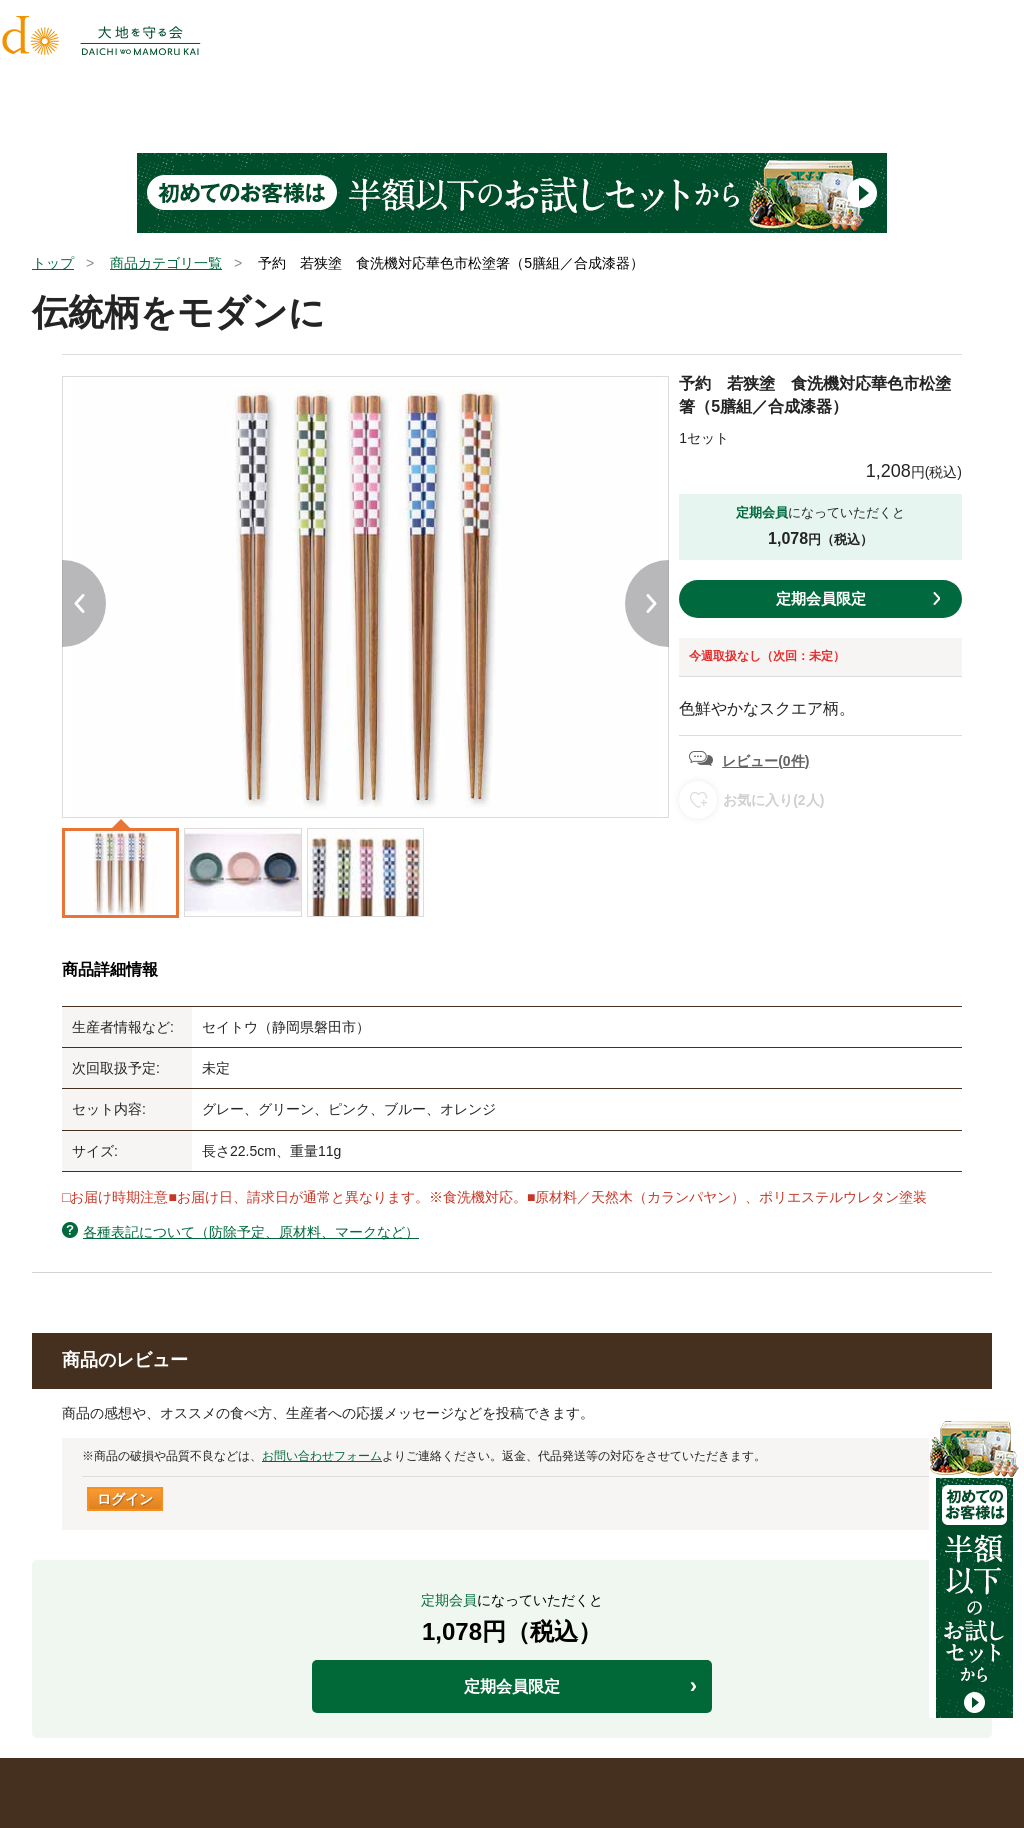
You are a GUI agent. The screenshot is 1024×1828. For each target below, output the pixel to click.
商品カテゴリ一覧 (166, 263)
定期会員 (762, 512)
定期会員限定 (821, 598)
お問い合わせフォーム (322, 1456)
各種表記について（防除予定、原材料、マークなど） (251, 1232)
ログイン (125, 1499)
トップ (53, 263)
